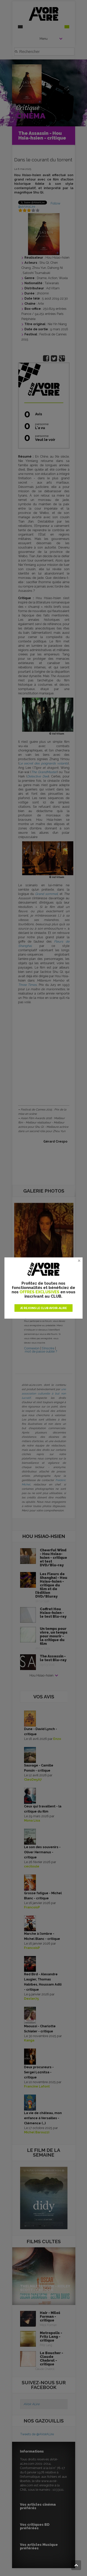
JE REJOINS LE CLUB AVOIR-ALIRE (43, 1307)
